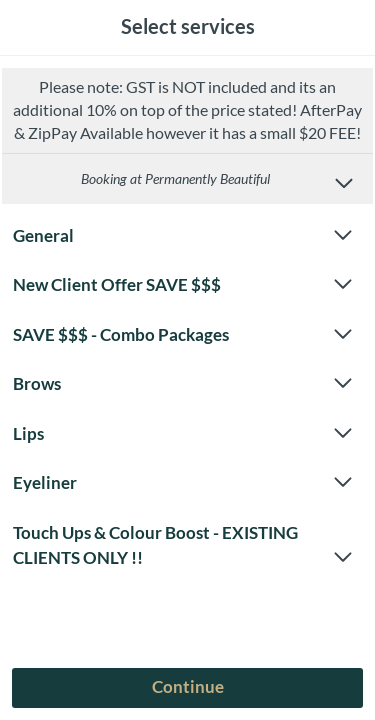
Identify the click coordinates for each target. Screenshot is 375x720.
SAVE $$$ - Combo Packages (182, 335)
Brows (182, 384)
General (182, 236)
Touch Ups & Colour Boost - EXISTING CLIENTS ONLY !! (182, 546)
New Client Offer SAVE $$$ (182, 285)
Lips (182, 434)
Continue (188, 686)
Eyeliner (182, 483)
